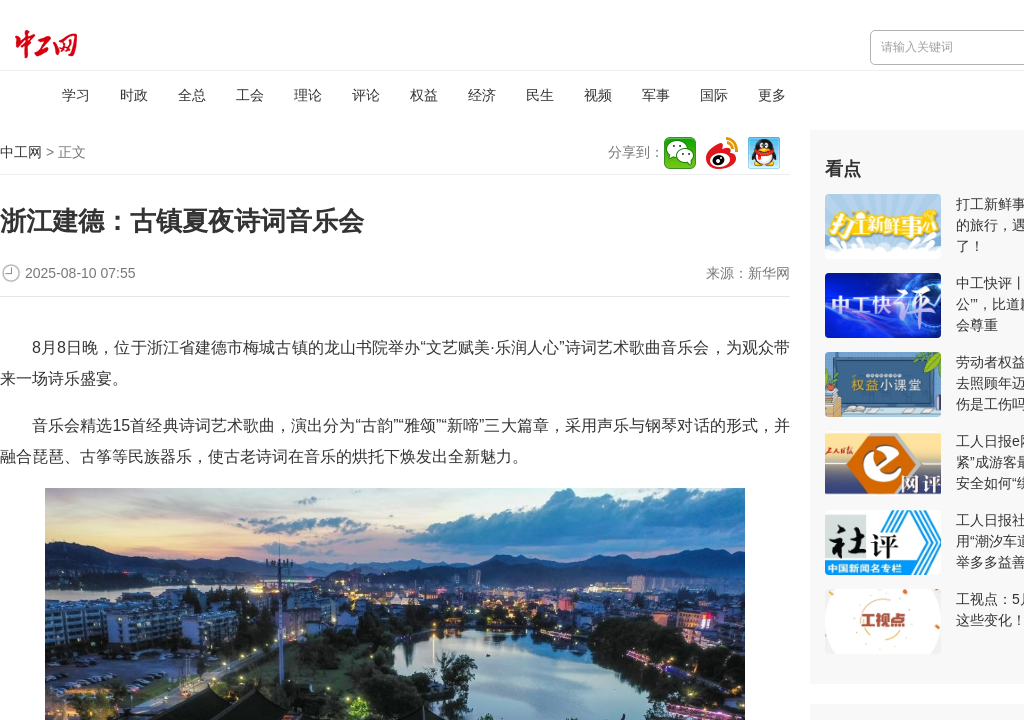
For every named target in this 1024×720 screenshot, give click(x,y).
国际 (714, 95)
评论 (366, 95)
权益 (424, 95)
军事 (656, 95)
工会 (250, 95)
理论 (308, 95)
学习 (76, 95)
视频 (598, 95)
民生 (540, 95)
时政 (134, 95)
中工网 (21, 152)
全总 (192, 95)
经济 (482, 95)
